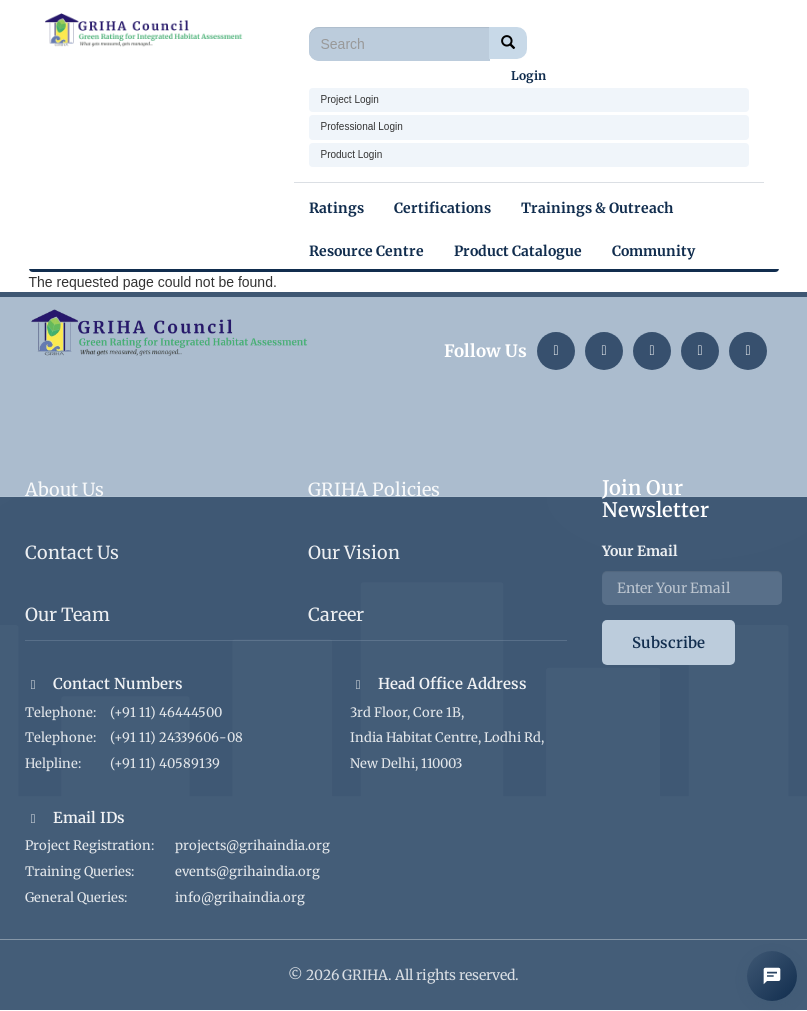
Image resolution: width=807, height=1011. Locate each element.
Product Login (352, 154)
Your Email (640, 551)
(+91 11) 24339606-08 (176, 737)
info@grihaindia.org (240, 897)
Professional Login (362, 126)
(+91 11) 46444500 (166, 712)
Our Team (67, 614)
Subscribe (668, 642)
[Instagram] (604, 351)
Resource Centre (366, 251)
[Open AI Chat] (772, 976)
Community (653, 251)
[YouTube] (700, 351)
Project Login (350, 99)
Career (336, 614)
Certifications (442, 208)
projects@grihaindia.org (252, 845)
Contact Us (72, 552)
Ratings (336, 208)
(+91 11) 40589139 (165, 763)
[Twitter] (652, 351)
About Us (64, 489)
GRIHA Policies (374, 489)
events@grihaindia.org (247, 871)
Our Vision (354, 552)
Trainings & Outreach (597, 208)
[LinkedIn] (556, 351)
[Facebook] (748, 351)
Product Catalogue (518, 251)
